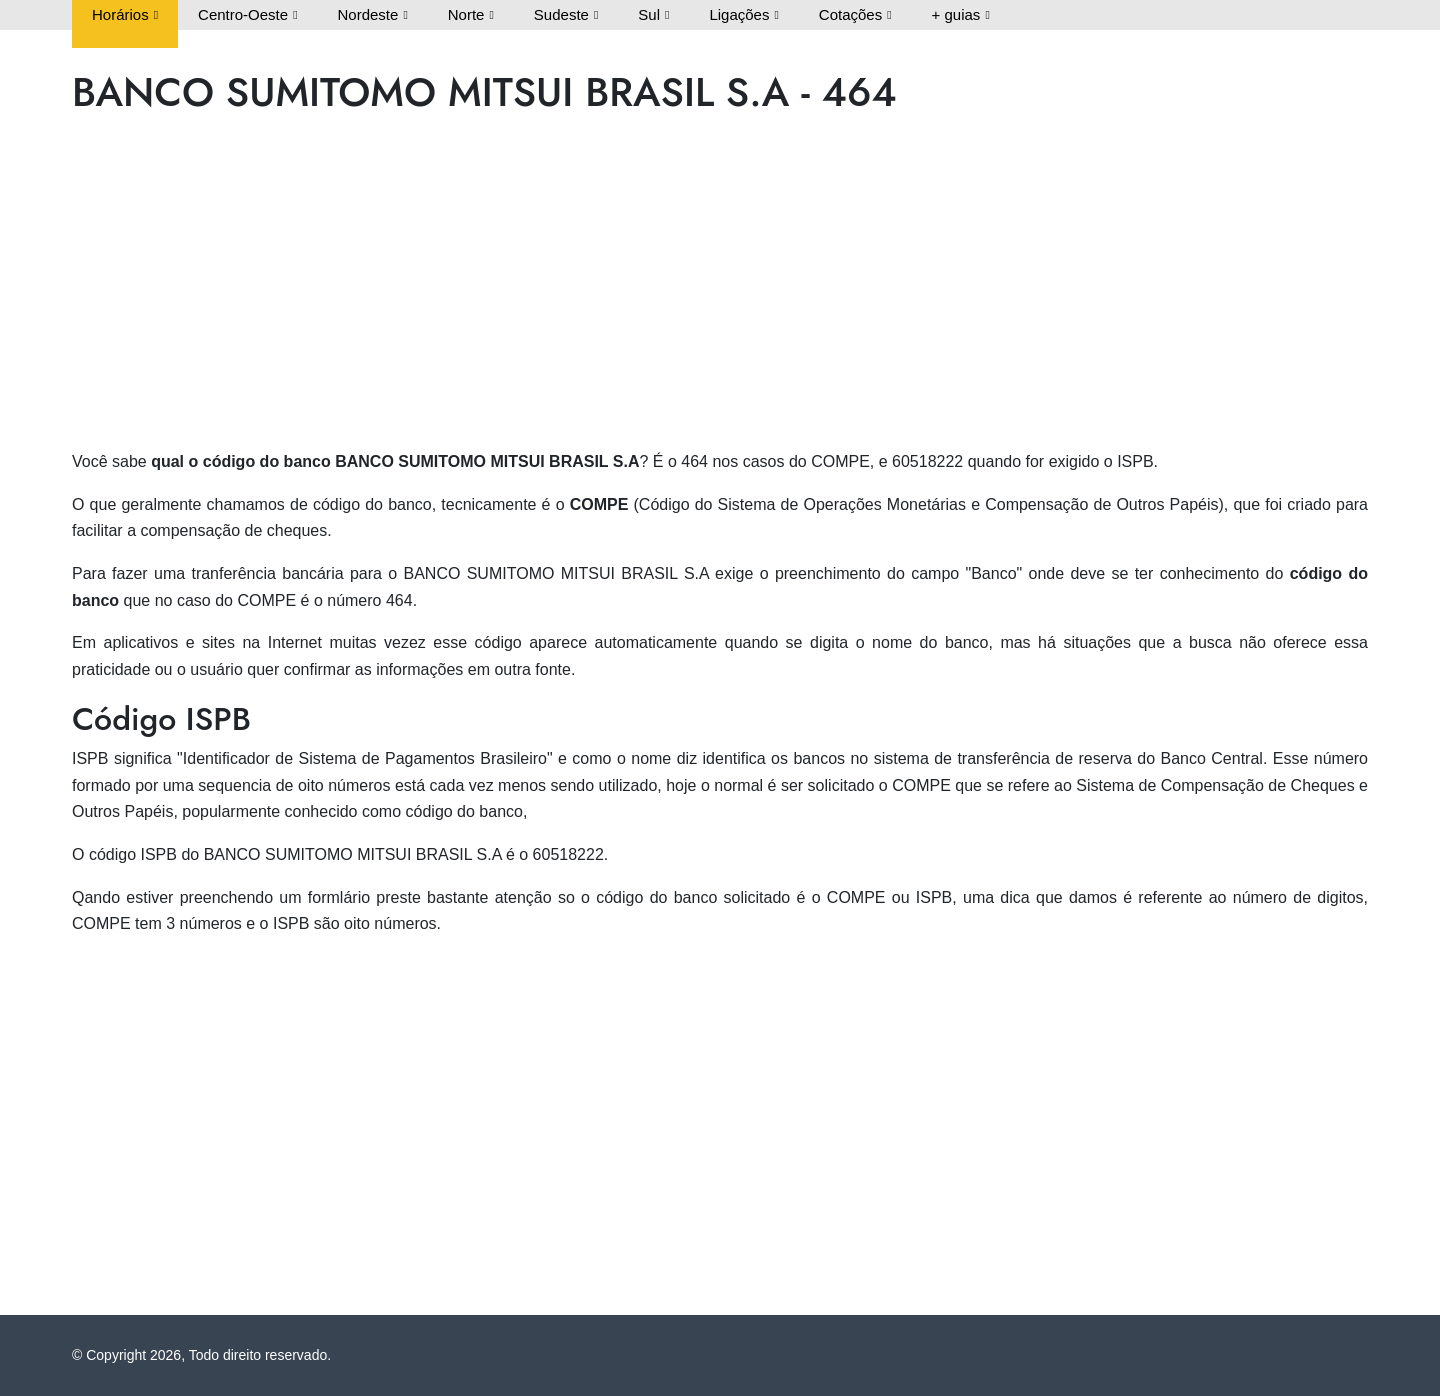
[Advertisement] (672, 288)
